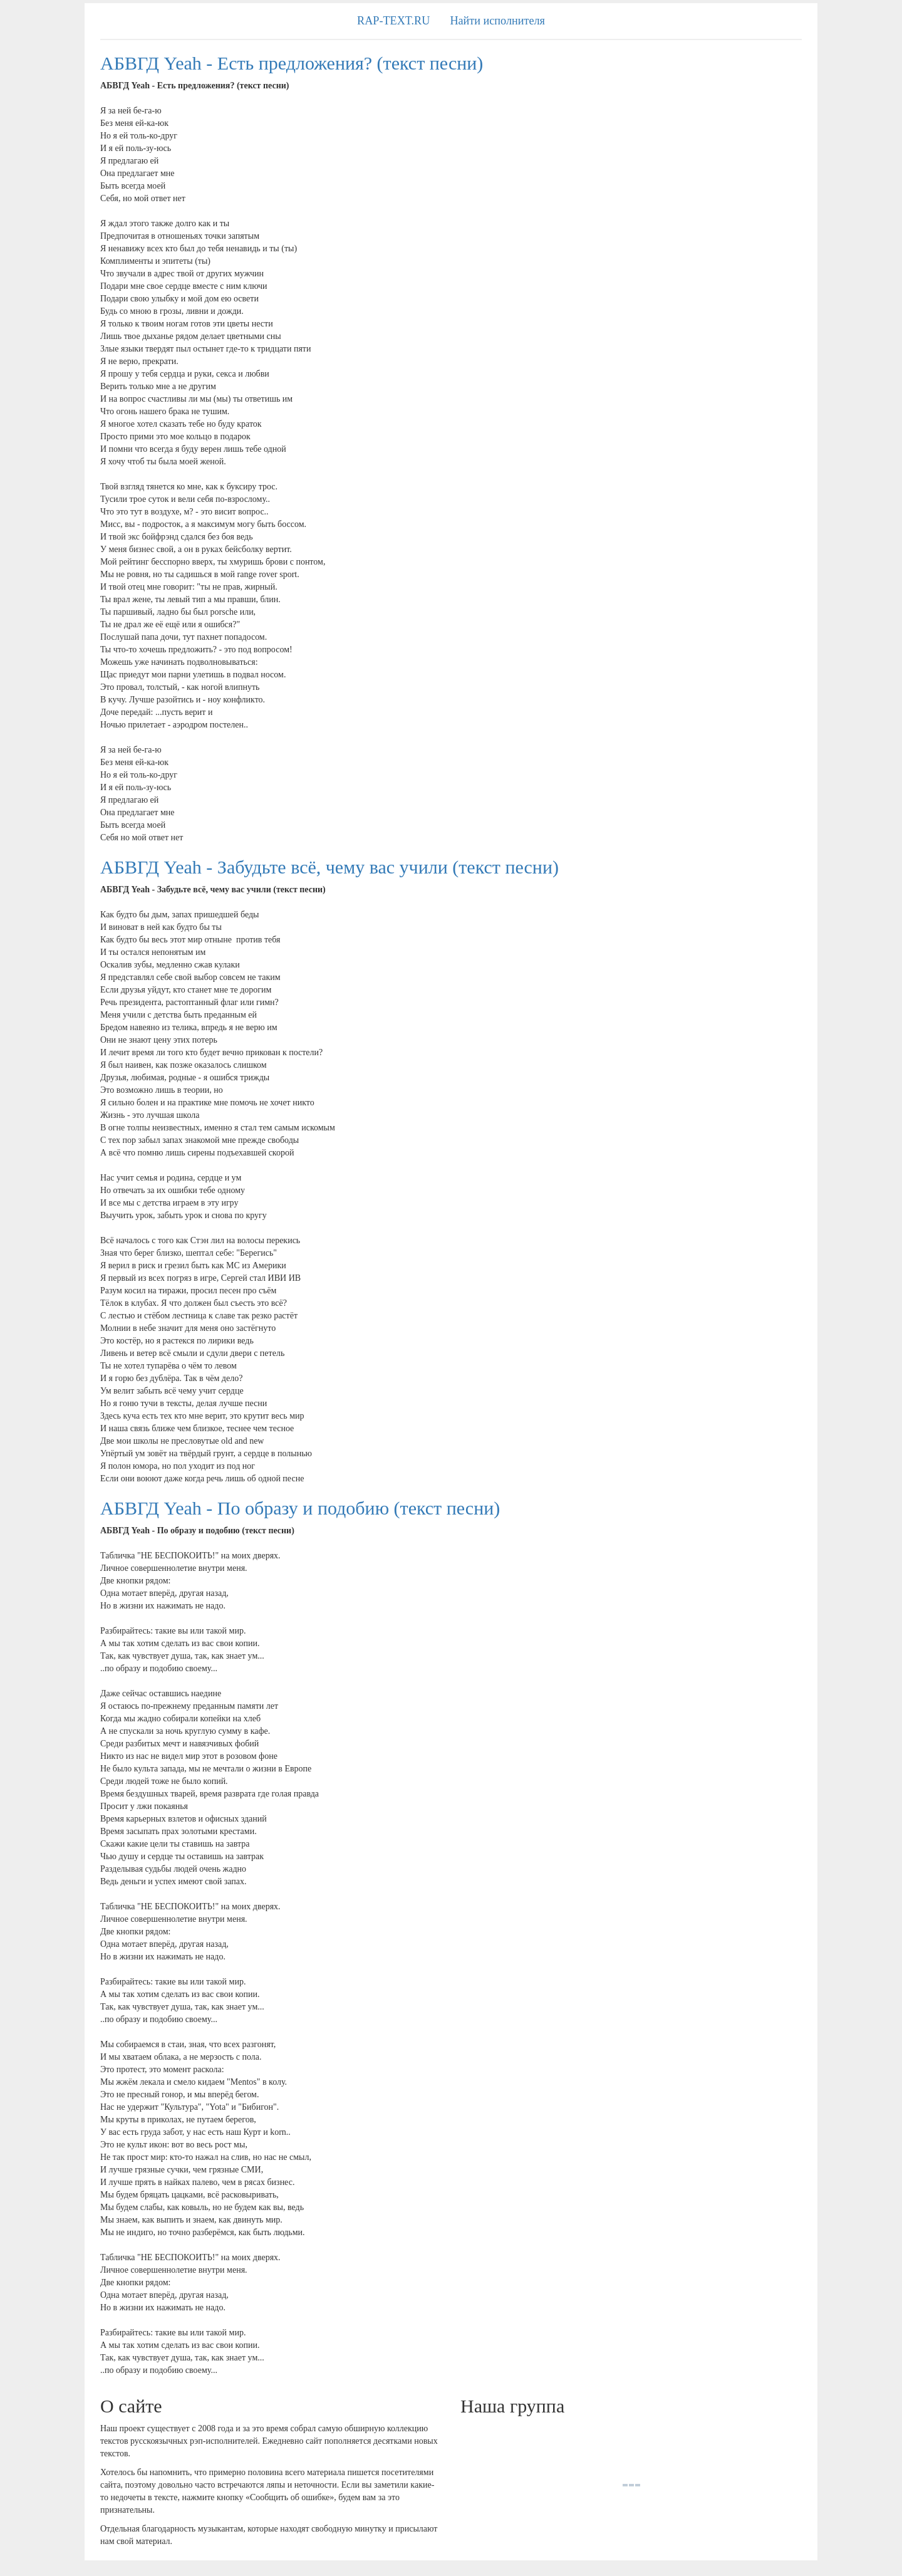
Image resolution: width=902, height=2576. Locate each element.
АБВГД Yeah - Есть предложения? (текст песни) (291, 63)
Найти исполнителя (497, 20)
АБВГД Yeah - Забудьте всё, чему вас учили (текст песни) (329, 867)
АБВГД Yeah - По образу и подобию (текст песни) (300, 1508)
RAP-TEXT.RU (393, 20)
